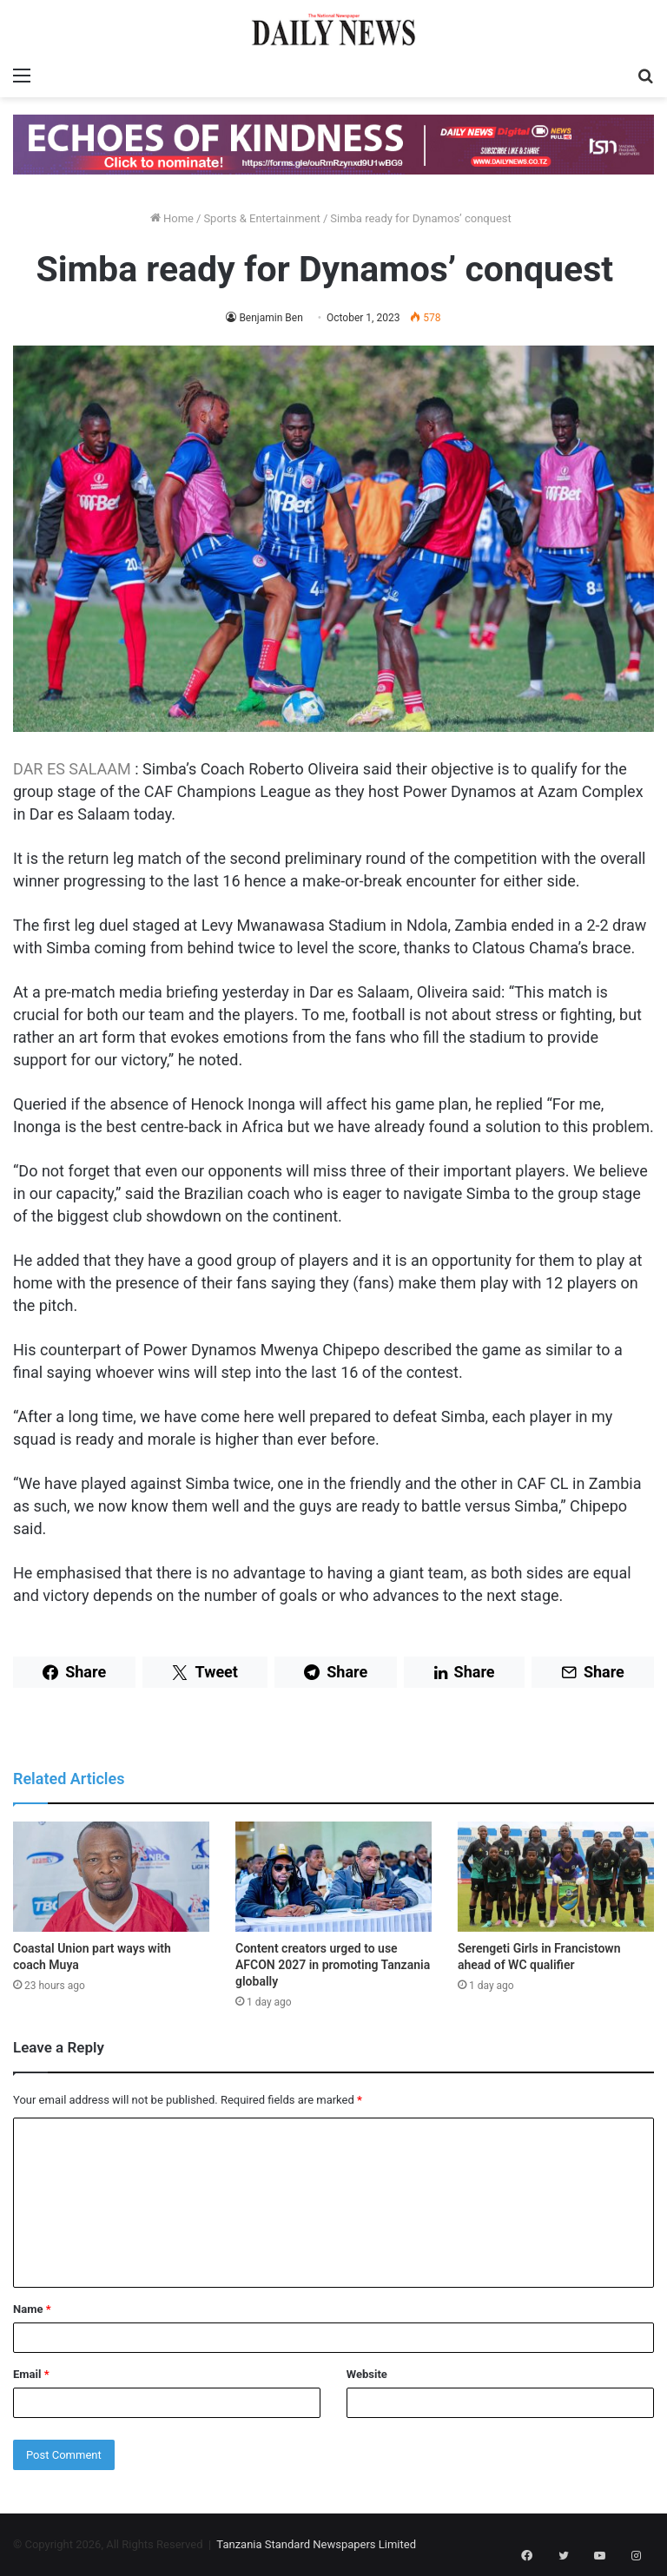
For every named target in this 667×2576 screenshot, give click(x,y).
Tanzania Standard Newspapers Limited (316, 2544)
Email (31, 2374)
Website (367, 2374)
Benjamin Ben (271, 318)
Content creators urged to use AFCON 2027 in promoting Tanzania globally (332, 1964)
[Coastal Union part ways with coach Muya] (111, 1877)
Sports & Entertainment (261, 218)
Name (32, 2309)
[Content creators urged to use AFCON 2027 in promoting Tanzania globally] (333, 1877)
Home (172, 218)
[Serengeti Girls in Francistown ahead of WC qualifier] (556, 1877)
